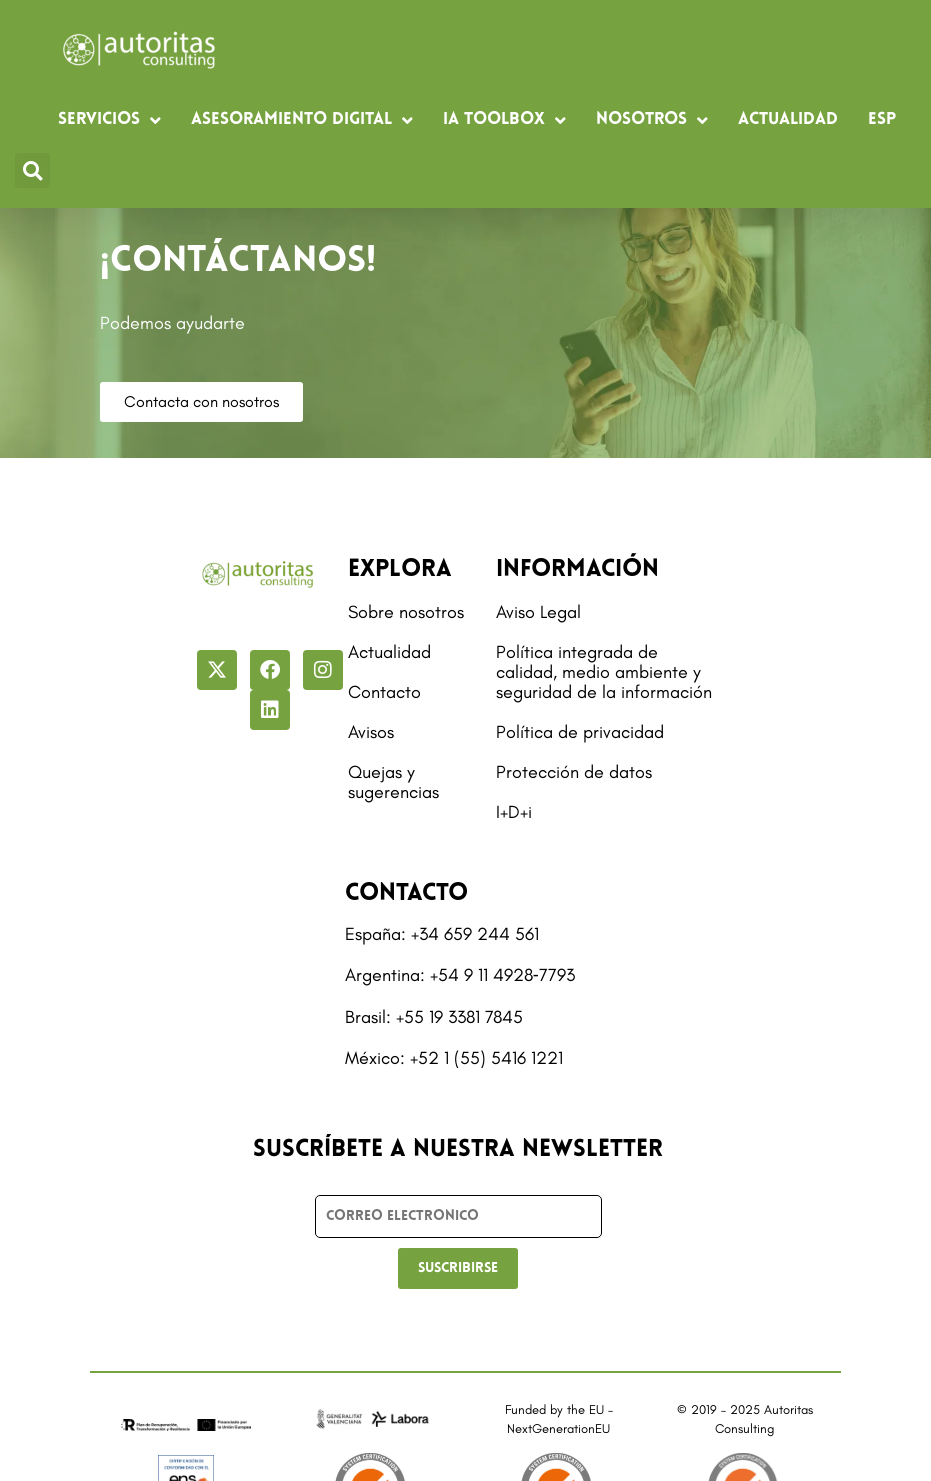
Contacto (384, 692)
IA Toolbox (504, 120)
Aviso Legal (538, 612)
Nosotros (652, 120)
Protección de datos (574, 772)
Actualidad (788, 119)
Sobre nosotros (406, 612)
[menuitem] (882, 120)
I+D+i (514, 812)
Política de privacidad (580, 732)
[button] (32, 170)
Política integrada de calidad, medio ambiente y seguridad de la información (604, 672)
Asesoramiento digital (302, 120)
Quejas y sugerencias (393, 782)
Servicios (109, 120)
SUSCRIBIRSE (458, 1268)
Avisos (371, 732)
